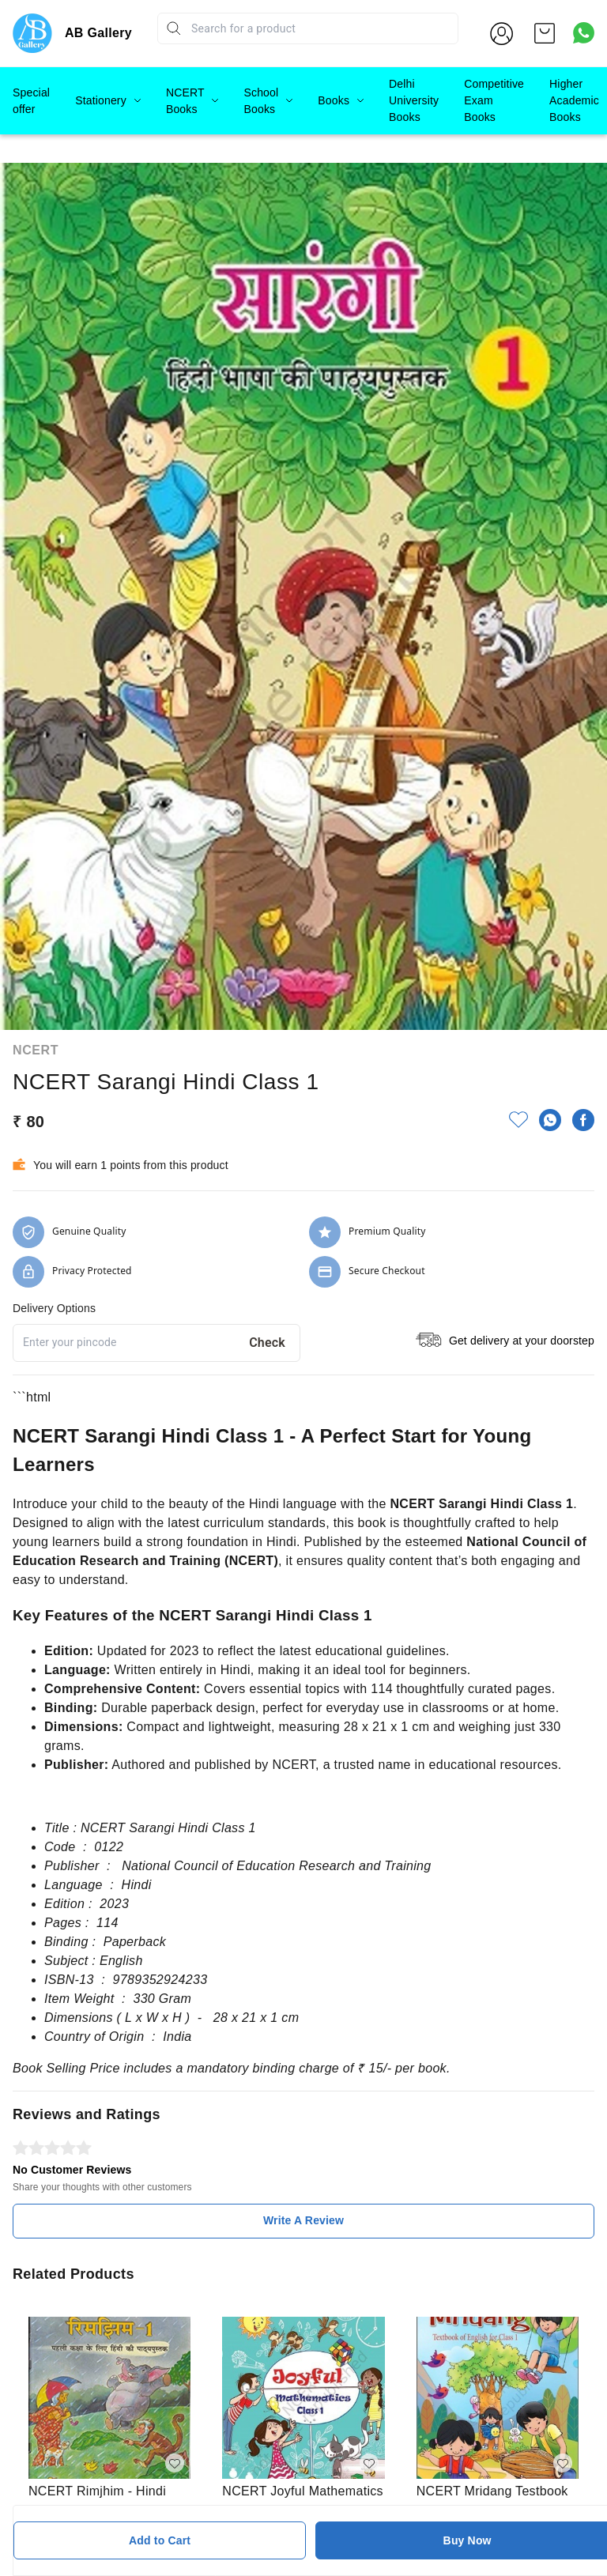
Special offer (31, 100)
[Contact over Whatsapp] (583, 32)
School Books (260, 100)
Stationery (100, 100)
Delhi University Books (414, 100)
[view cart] (544, 33)
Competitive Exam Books (494, 100)
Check (267, 1241)
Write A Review (303, 2119)
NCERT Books (185, 100)
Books (333, 100)
